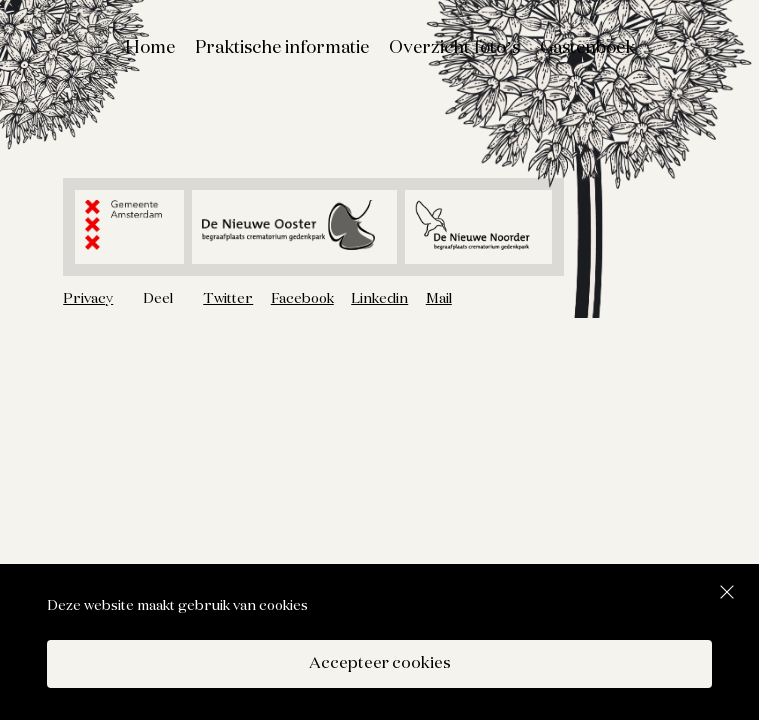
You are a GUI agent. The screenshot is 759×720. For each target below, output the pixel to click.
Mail (439, 299)
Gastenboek (587, 48)
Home (150, 48)
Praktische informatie (282, 48)
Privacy (88, 299)
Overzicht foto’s (454, 48)
